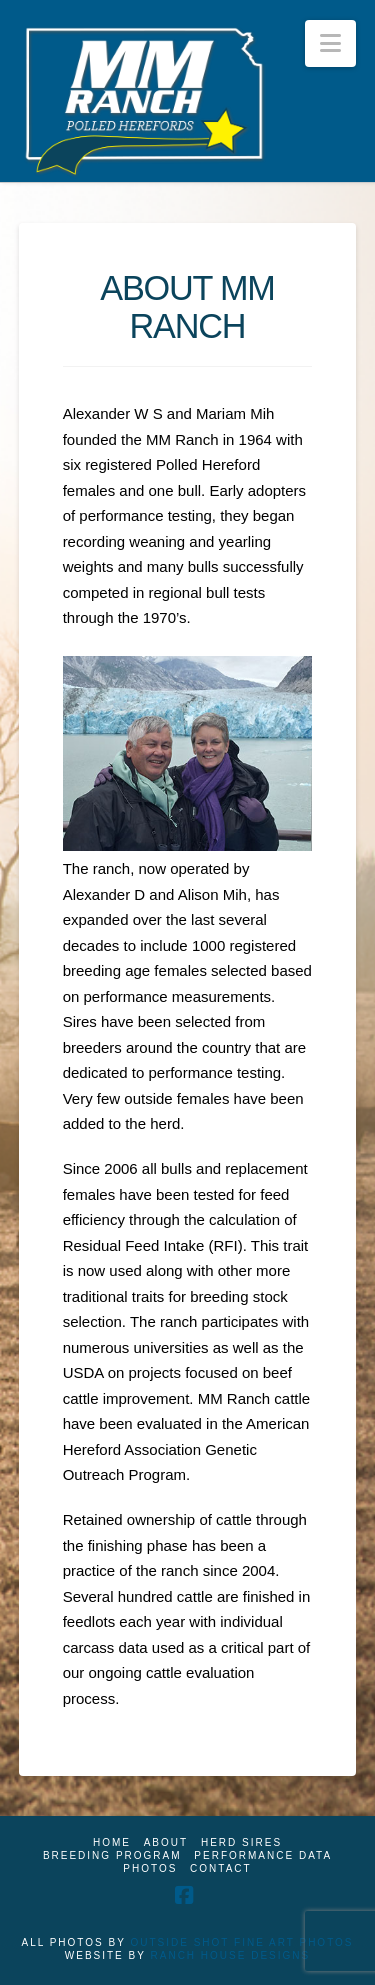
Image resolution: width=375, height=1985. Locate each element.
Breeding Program (112, 1855)
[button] (330, 43)
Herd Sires (241, 1842)
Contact (221, 1868)
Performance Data (263, 1855)
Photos (150, 1868)
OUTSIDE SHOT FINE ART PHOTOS (241, 1942)
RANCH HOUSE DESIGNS (231, 1955)
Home (112, 1842)
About (166, 1842)
